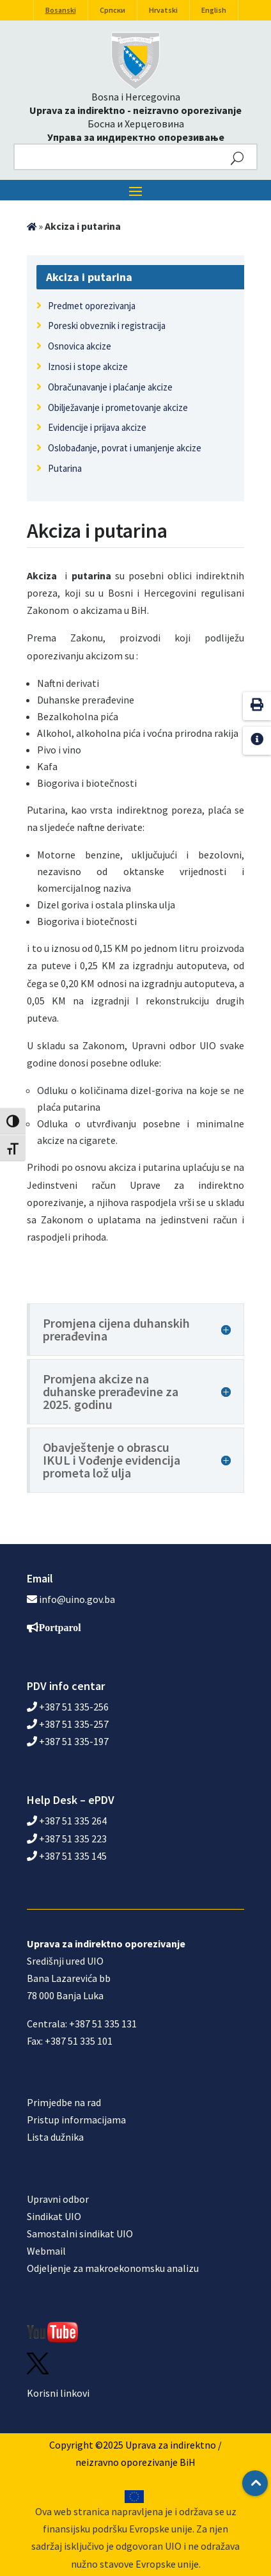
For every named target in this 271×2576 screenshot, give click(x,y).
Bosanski (60, 10)
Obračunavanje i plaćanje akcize (110, 387)
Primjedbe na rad (64, 2102)
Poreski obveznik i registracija (107, 325)
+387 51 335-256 (68, 1706)
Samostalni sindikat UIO (80, 2233)
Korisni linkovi (58, 2393)
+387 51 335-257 (68, 1724)
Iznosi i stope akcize (88, 366)
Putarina (65, 468)
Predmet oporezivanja (92, 306)
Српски (112, 10)
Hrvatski (163, 10)
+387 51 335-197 (68, 1741)
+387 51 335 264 (67, 1820)
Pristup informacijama (76, 2119)
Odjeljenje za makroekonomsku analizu (113, 2268)
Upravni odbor (58, 2199)
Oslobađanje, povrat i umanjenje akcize (124, 448)
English (213, 10)
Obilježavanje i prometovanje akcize (118, 407)
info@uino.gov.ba (77, 1599)
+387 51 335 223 (67, 1838)
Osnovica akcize (79, 346)
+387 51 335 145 (67, 1855)
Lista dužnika (55, 2136)
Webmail (46, 2250)
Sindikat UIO (54, 2216)
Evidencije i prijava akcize (97, 427)
